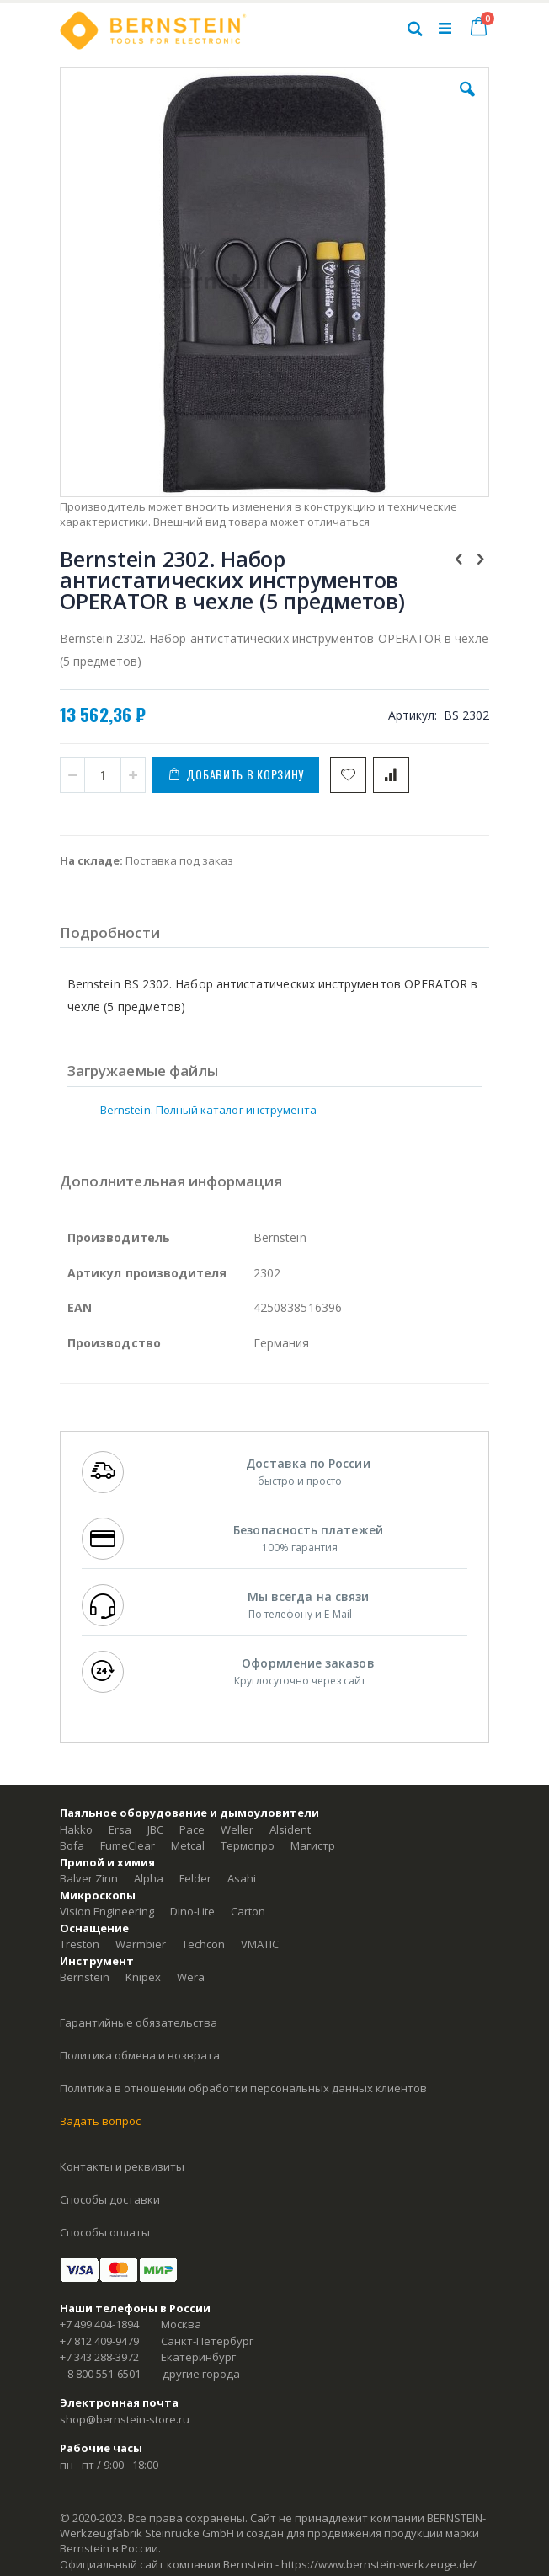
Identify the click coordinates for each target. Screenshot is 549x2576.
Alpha (148, 1878)
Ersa (120, 1829)
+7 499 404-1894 (99, 2324)
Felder (195, 1878)
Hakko (76, 1829)
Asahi (241, 1878)
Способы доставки (110, 2199)
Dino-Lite (192, 1911)
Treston (79, 1944)
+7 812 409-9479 (99, 2340)
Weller (237, 1829)
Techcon (203, 1944)
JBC (155, 1829)
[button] (467, 102)
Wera (191, 1976)
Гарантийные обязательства (138, 2022)
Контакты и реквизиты (122, 2166)
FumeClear (127, 1845)
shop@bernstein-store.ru (124, 2419)
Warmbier (140, 1944)
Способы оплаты (105, 2232)
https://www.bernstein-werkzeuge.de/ (379, 2564)
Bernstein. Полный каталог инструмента (208, 1109)
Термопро (247, 1845)
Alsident (290, 1829)
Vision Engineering (107, 1911)
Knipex (143, 1976)
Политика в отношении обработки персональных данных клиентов (243, 2088)
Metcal (188, 1845)
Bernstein (84, 1976)
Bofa (72, 1845)
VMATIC (260, 1944)
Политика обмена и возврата (140, 2055)
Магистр (312, 1845)
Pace (192, 1829)
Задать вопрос (100, 2121)
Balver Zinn (89, 1878)
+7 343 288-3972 (99, 2356)
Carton (248, 1911)
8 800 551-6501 (104, 2373)
